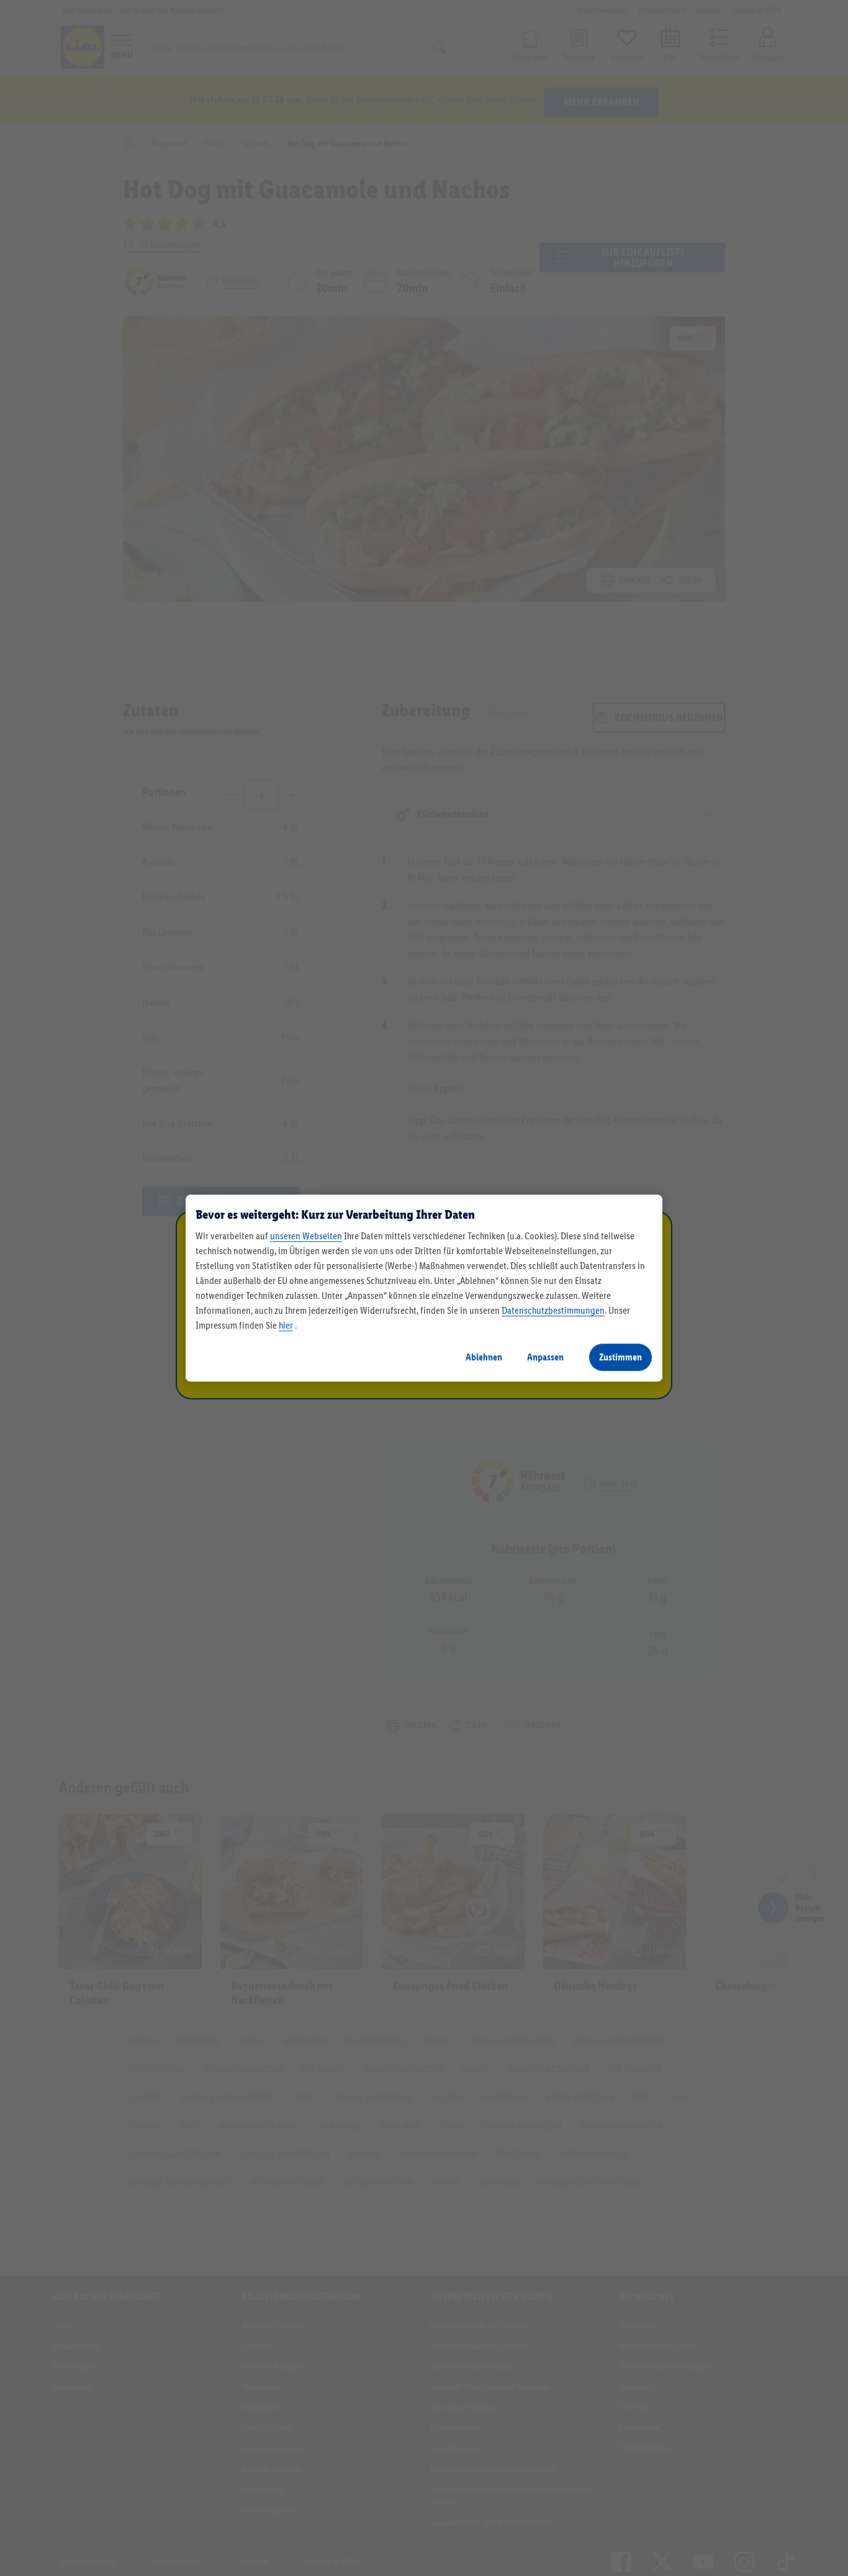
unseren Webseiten (306, 1236)
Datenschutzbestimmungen (553, 1310)
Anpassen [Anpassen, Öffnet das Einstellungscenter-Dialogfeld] (545, 1357)
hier (286, 1325)
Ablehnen (484, 1357)
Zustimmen (620, 1357)
